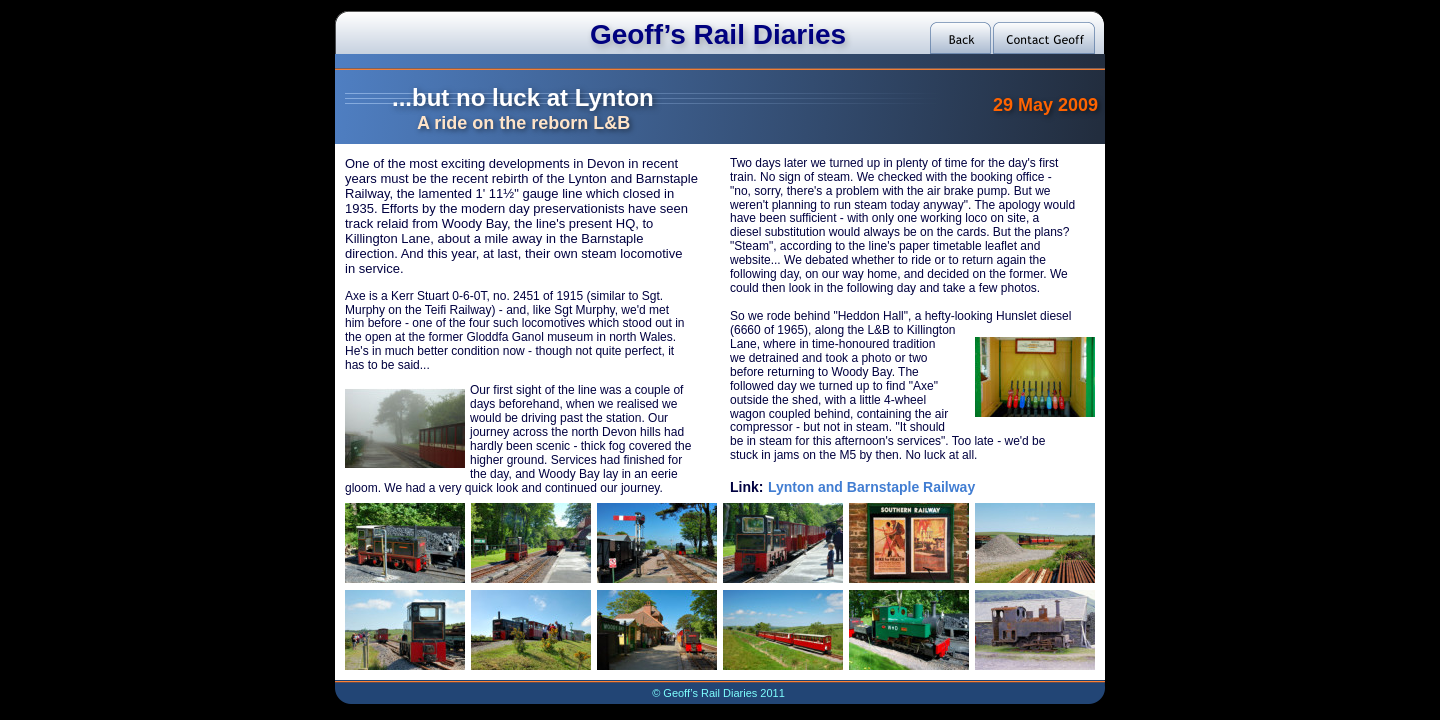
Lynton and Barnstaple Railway (871, 487)
